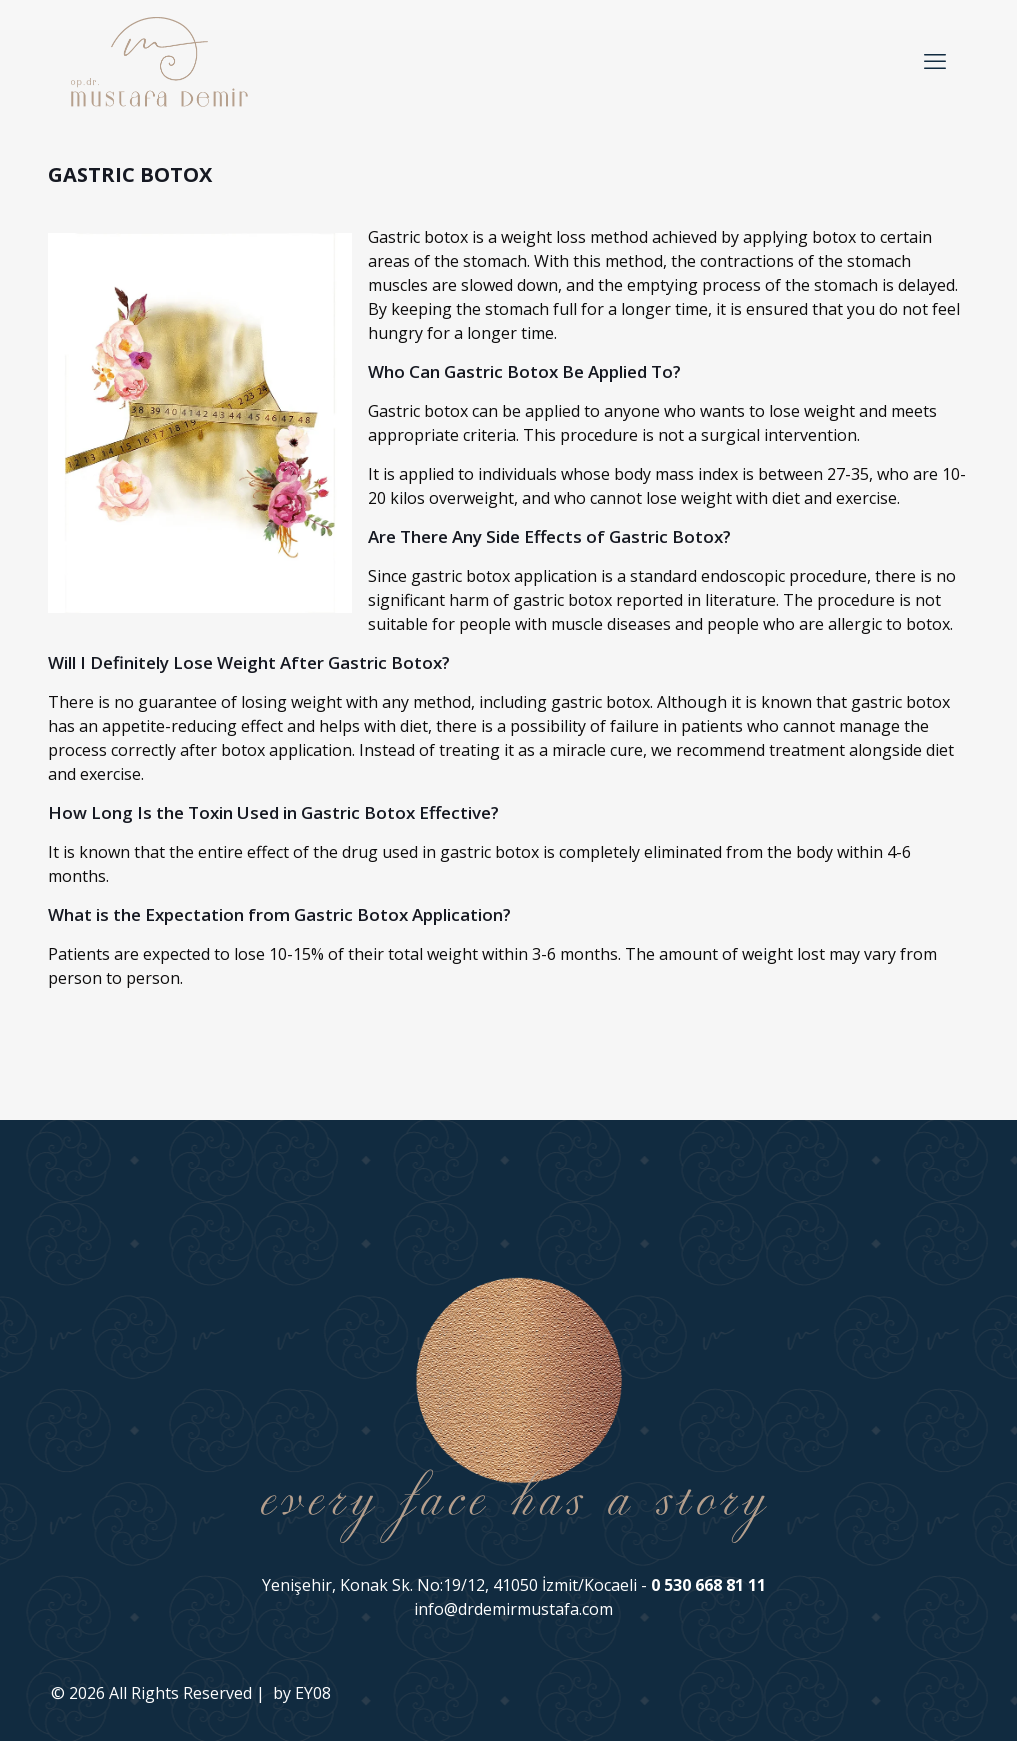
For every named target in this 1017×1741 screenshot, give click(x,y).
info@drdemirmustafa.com (513, 1609)
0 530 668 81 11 (708, 1585)
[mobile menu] (935, 60)
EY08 (313, 1693)
